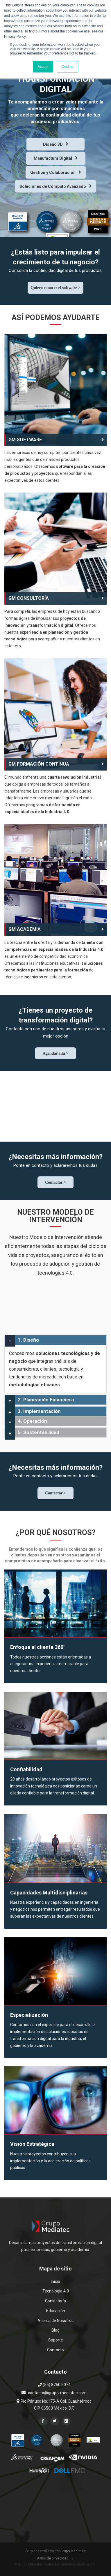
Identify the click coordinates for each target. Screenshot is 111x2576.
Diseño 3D (55, 144)
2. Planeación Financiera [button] (46, 1400)
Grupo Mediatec (73, 2551)
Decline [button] (67, 67)
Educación (55, 2310)
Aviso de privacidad (52, 2558)
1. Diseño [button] (28, 1340)
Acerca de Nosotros (55, 2320)
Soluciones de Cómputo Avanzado (55, 186)
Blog (55, 2330)
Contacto (55, 2350)
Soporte (55, 2340)
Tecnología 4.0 (55, 2291)
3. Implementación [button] (39, 1411)
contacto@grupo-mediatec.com (57, 2392)
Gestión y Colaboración (55, 172)
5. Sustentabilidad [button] (38, 1432)
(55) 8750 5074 (54, 2384)
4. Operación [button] (32, 1421)
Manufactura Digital (56, 158)
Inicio (55, 2281)
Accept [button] (43, 67)
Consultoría (55, 2301)
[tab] (55, 1340)
